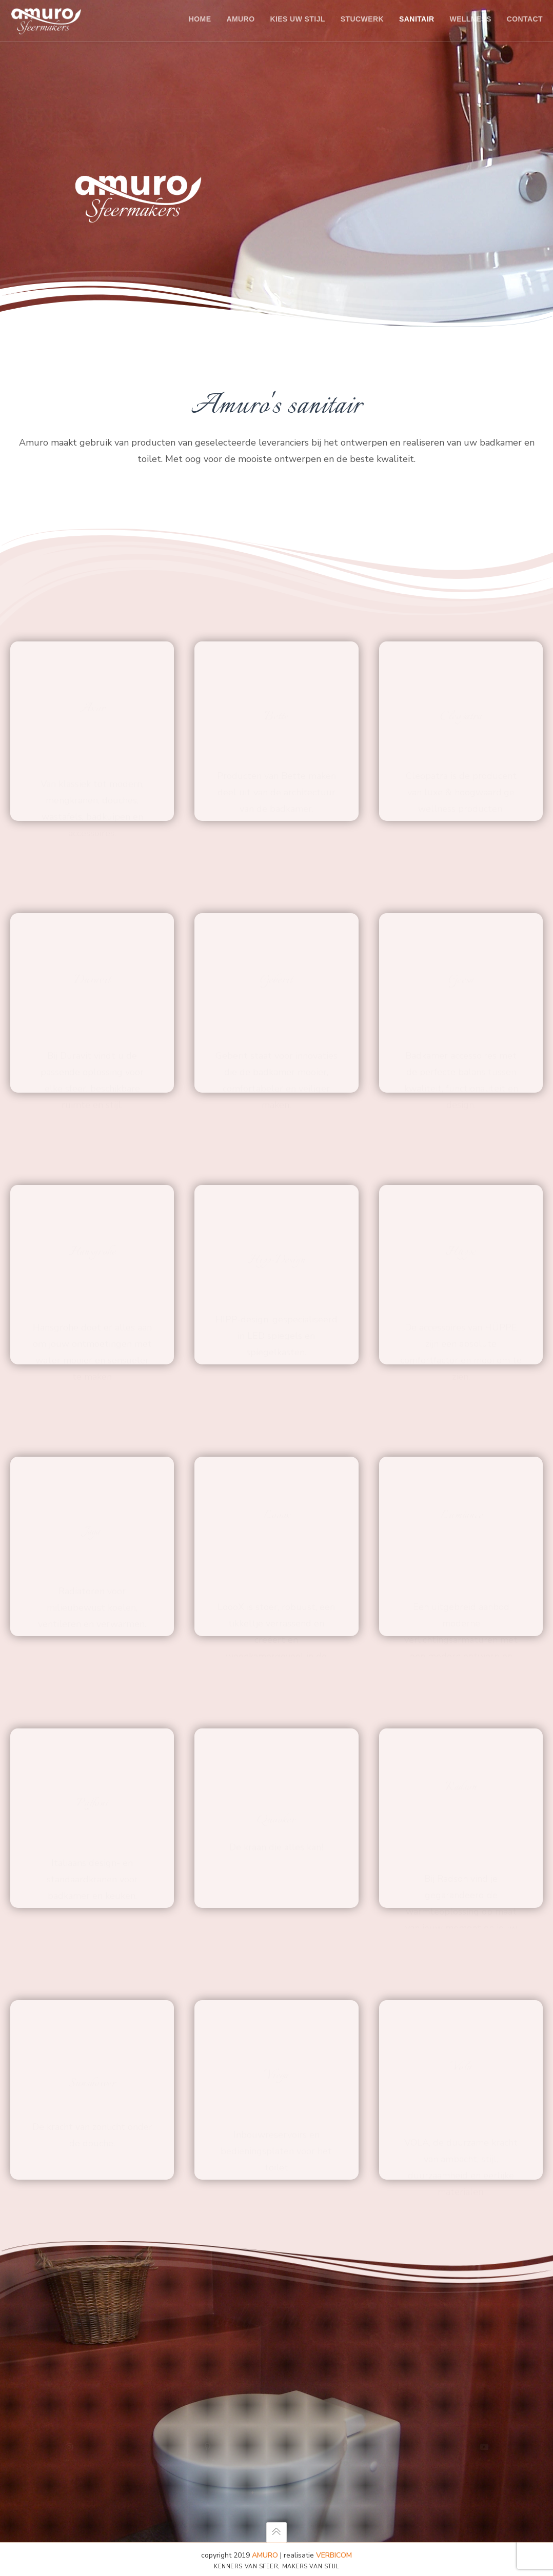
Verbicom (334, 2555)
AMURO (265, 2555)
